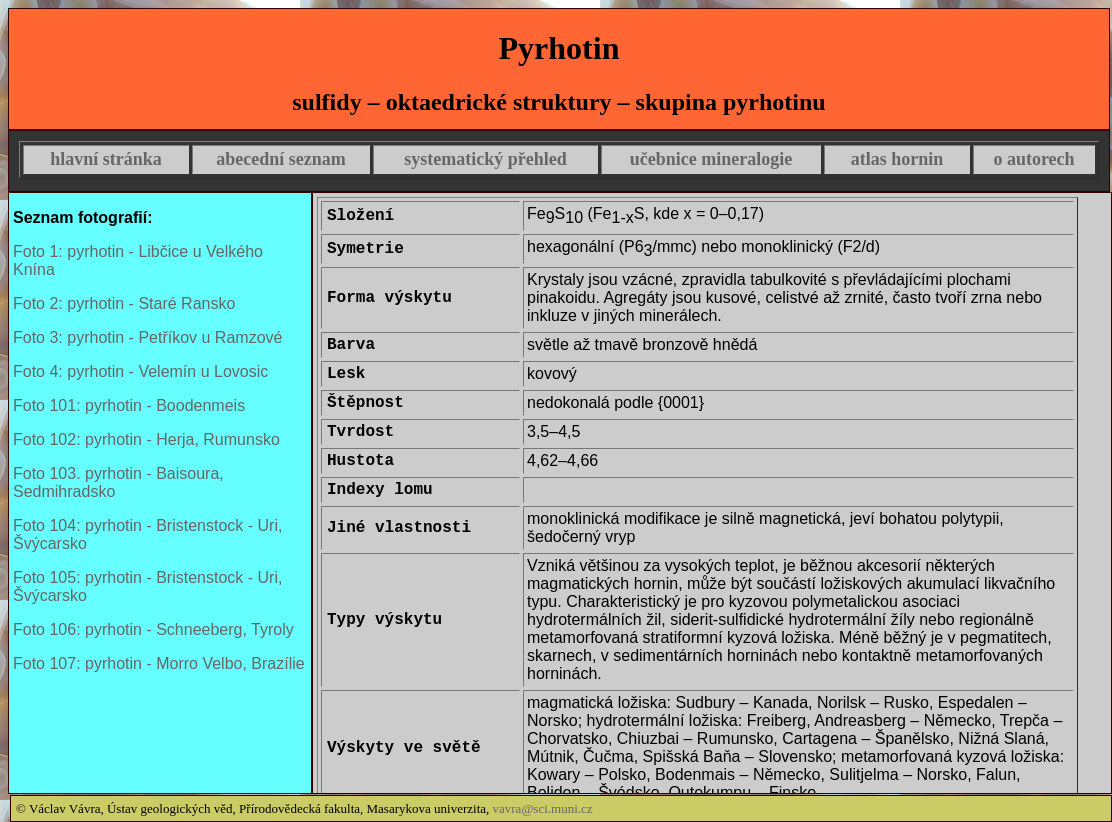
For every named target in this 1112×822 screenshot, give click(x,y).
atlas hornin (897, 159)
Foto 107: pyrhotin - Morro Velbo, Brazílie (159, 663)
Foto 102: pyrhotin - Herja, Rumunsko (146, 439)
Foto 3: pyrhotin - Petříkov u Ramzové (147, 337)
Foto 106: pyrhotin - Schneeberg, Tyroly (153, 629)
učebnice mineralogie (711, 159)
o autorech (1033, 159)
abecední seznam (281, 159)
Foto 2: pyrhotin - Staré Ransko (124, 303)
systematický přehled (485, 159)
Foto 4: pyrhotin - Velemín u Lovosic (140, 371)
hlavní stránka (106, 159)
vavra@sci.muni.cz (543, 808)
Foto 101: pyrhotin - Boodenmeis (129, 405)
